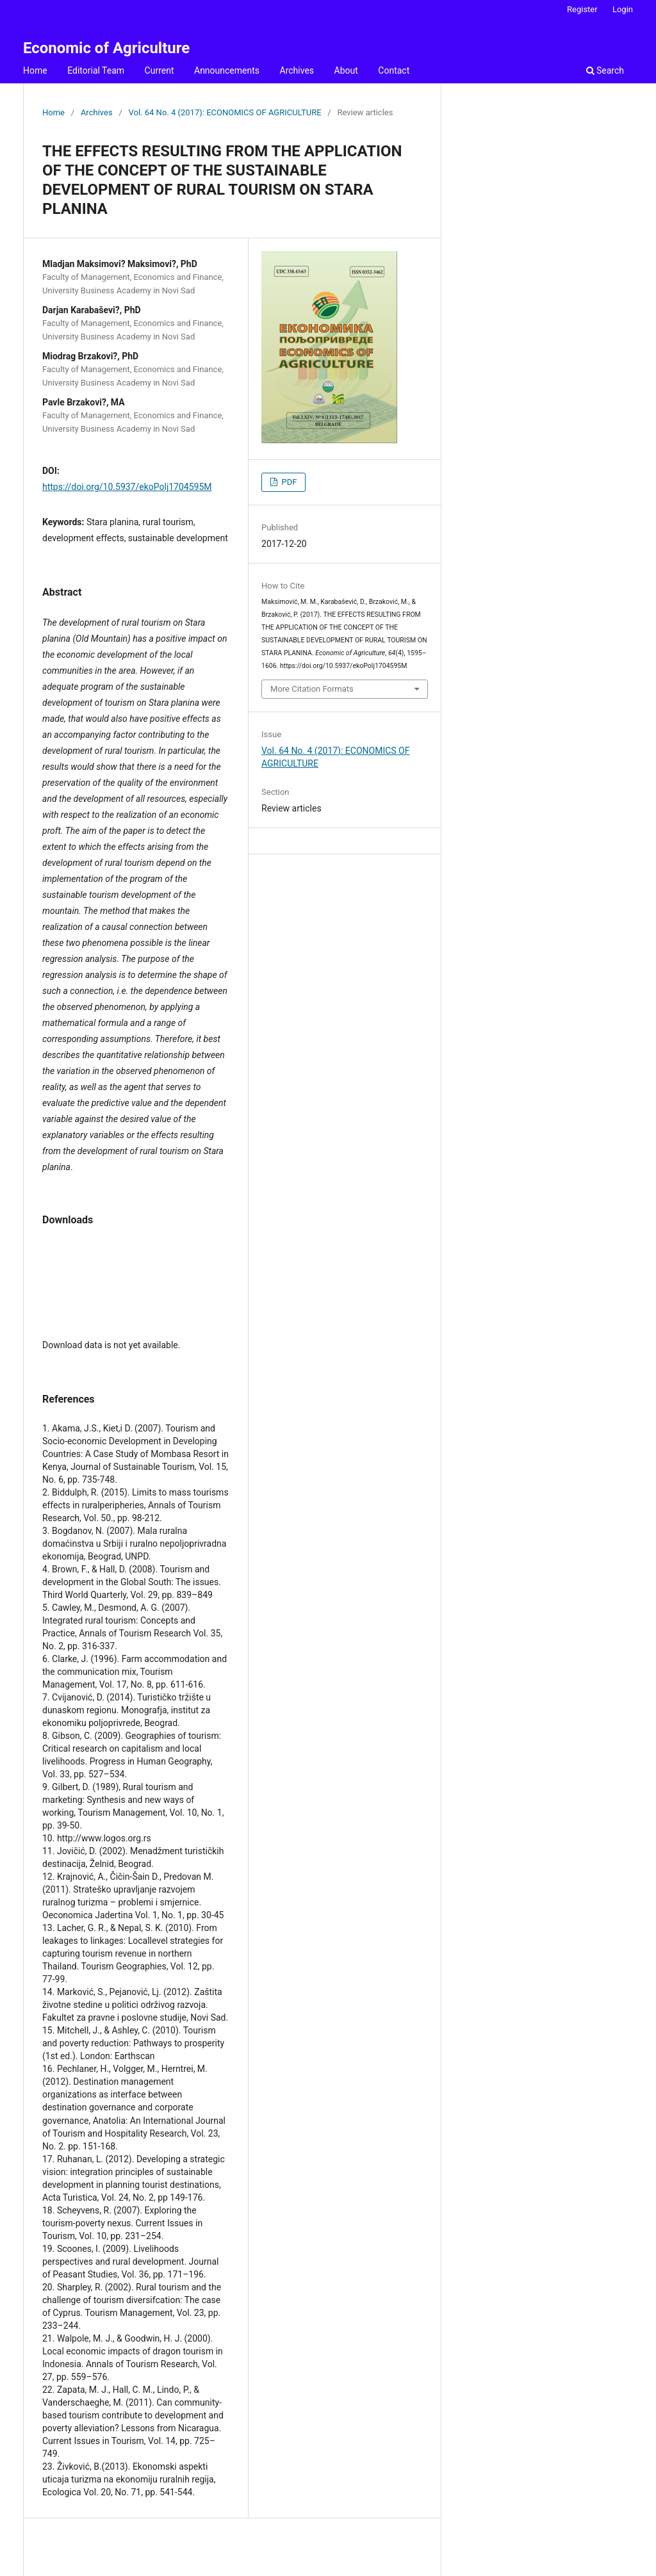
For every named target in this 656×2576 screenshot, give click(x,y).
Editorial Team (95, 70)
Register (582, 9)
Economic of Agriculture (106, 48)
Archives (297, 70)
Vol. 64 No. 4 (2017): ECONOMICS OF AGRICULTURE (225, 112)
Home (35, 70)
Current (159, 70)
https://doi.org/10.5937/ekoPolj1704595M (127, 487)
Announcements (226, 70)
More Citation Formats (312, 689)
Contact (393, 70)
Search (605, 70)
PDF (288, 482)
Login (622, 9)
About (346, 70)
